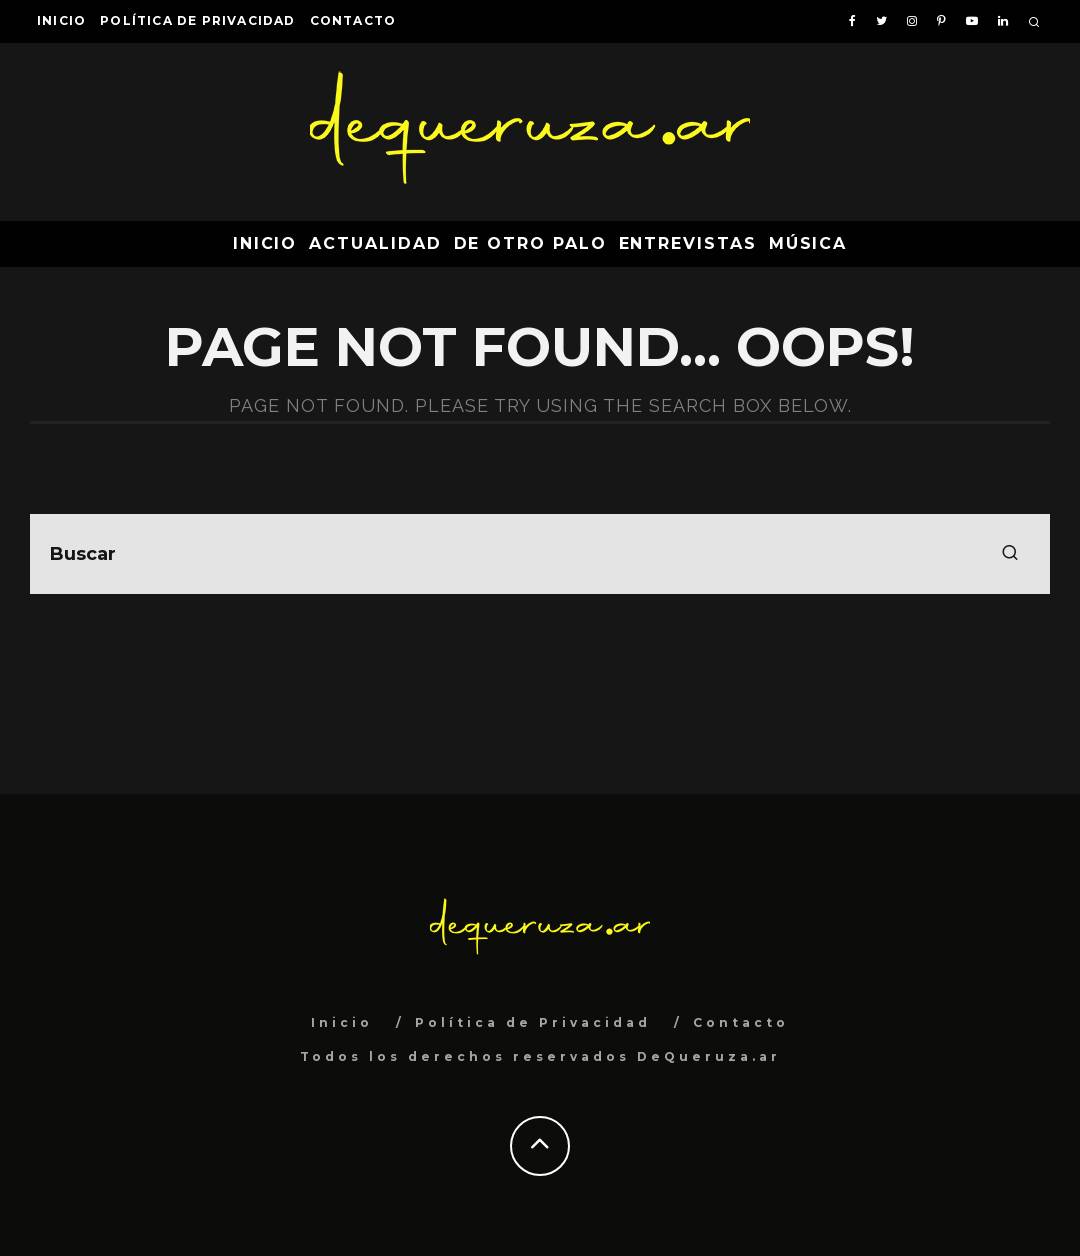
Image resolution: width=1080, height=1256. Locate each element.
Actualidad (375, 243)
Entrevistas (688, 243)
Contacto (353, 20)
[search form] (540, 554)
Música (808, 243)
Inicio (61, 20)
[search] (1010, 554)
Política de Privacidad (197, 20)
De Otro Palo (530, 243)
